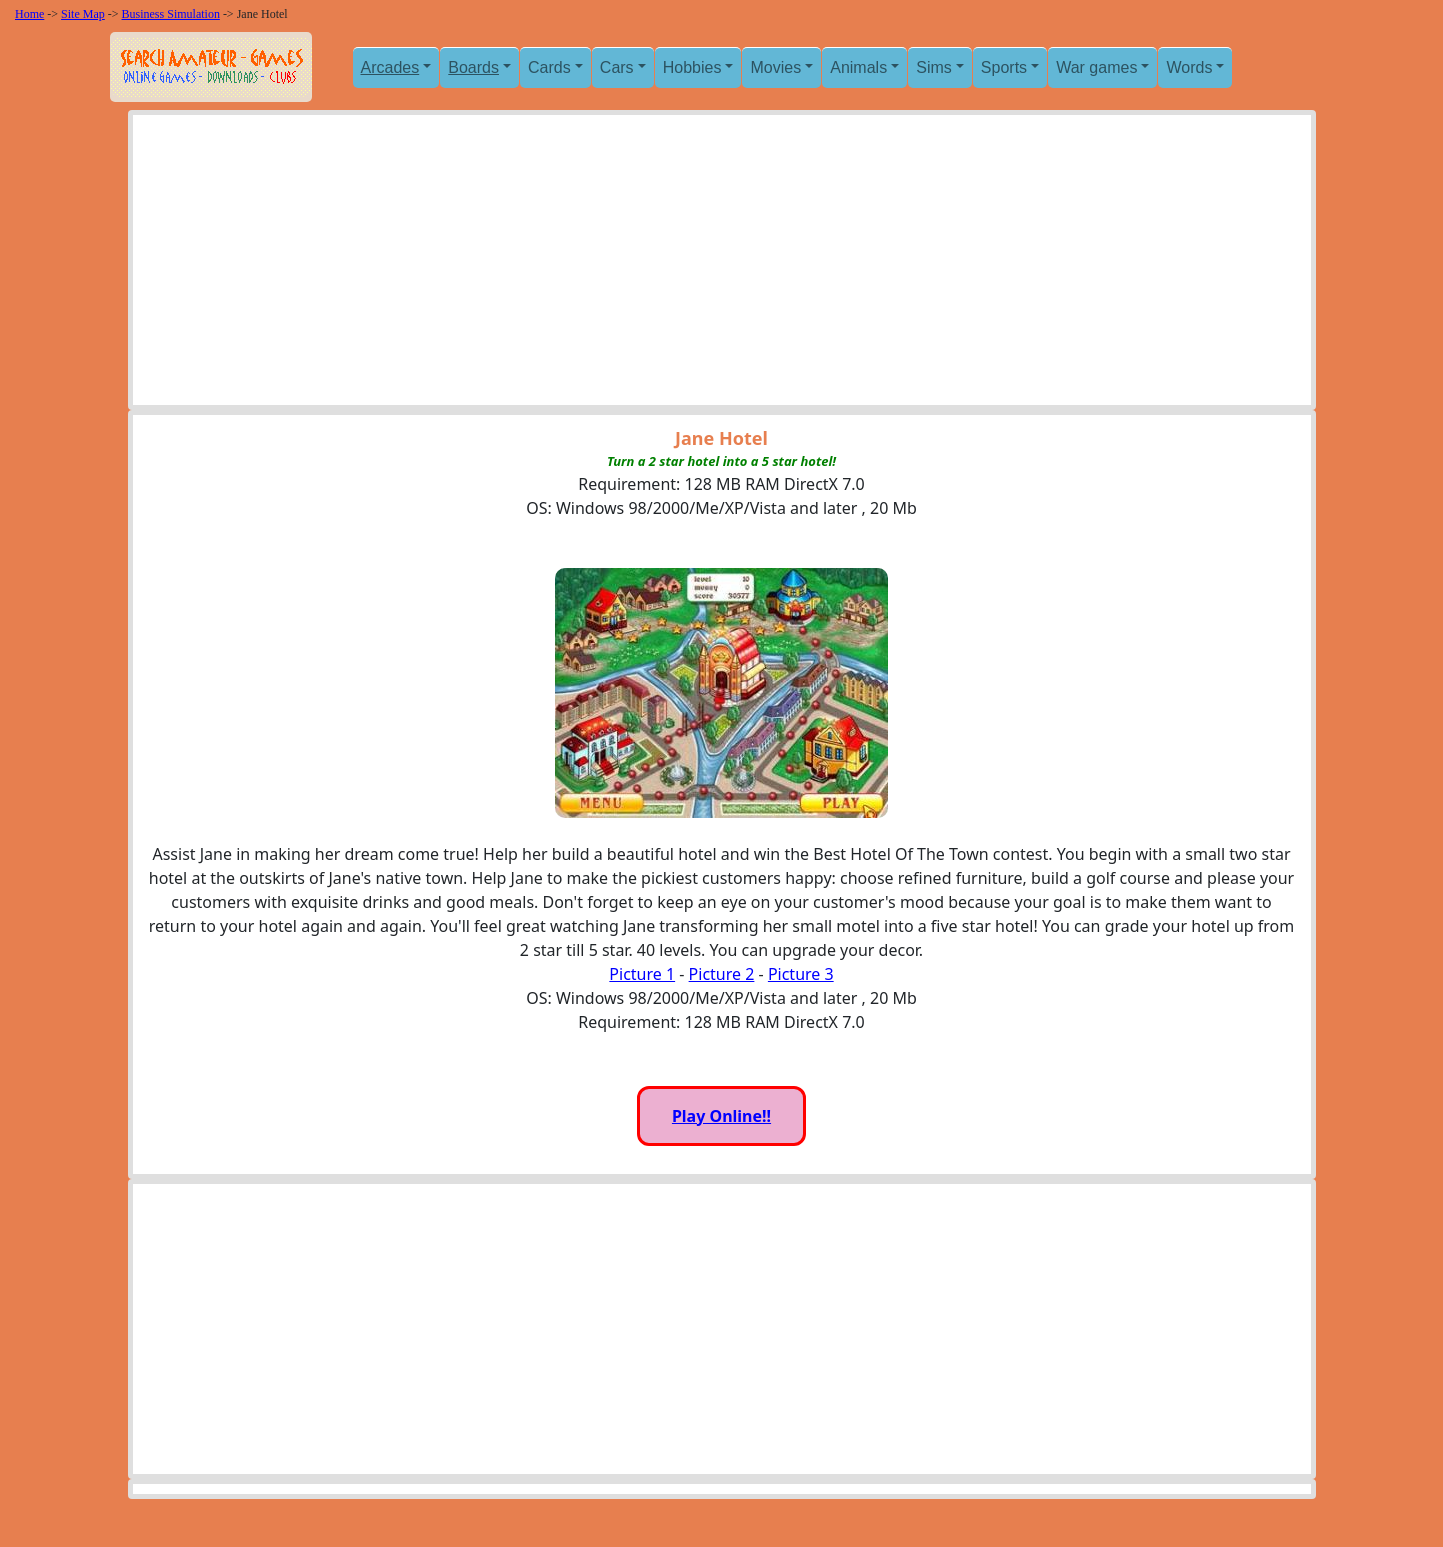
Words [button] (1189, 67)
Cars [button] (617, 67)
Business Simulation (171, 14)
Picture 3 (801, 974)
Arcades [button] (390, 67)
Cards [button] (549, 67)
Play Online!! (721, 1116)
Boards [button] (473, 67)
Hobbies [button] (692, 67)
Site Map (83, 14)
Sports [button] (1004, 67)
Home (29, 14)
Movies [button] (775, 67)
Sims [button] (934, 67)
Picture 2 (722, 974)
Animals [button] (858, 67)
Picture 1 (642, 974)
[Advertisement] (722, 265)
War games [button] (1096, 67)
